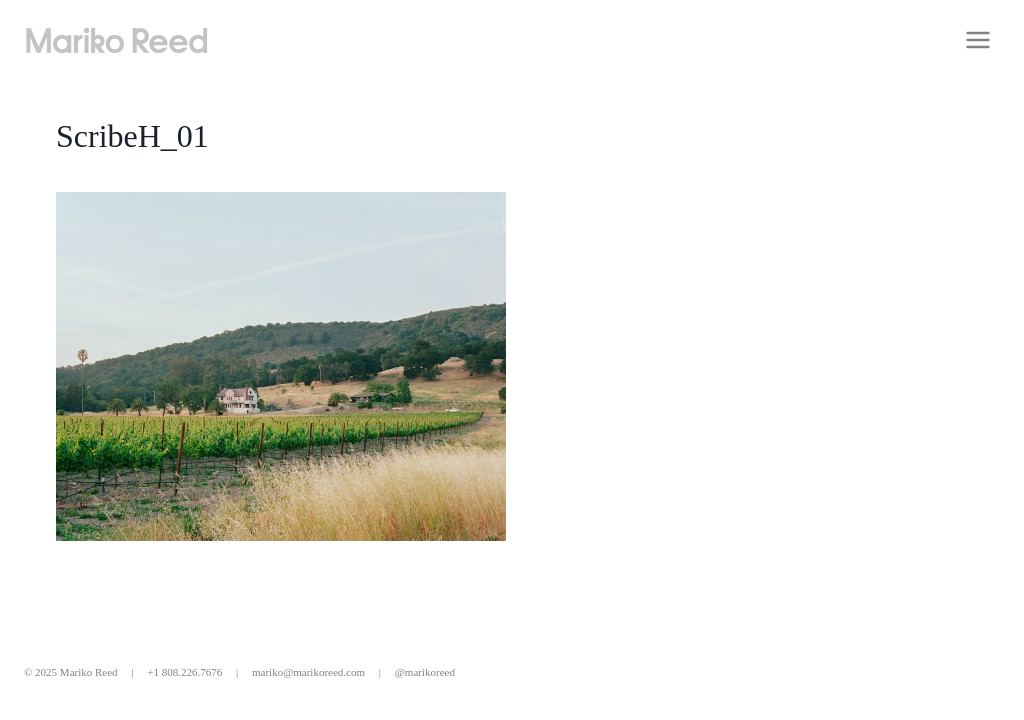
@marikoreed (425, 672)
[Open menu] (977, 39)
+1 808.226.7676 (184, 672)
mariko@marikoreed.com (308, 672)
